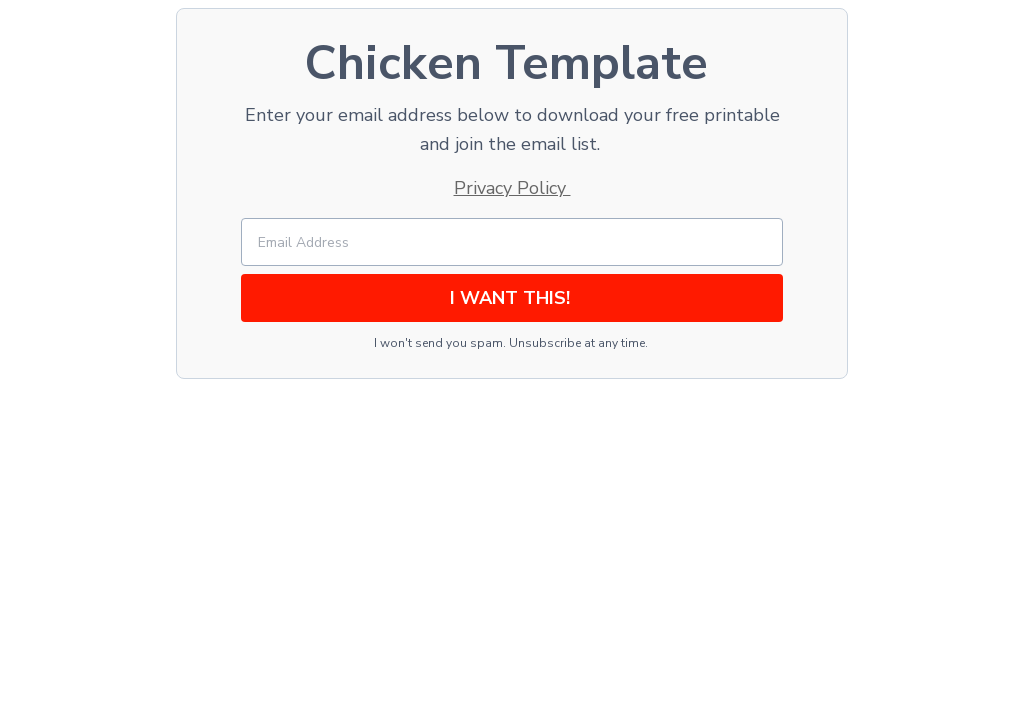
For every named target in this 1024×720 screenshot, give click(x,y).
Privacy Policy (512, 188)
